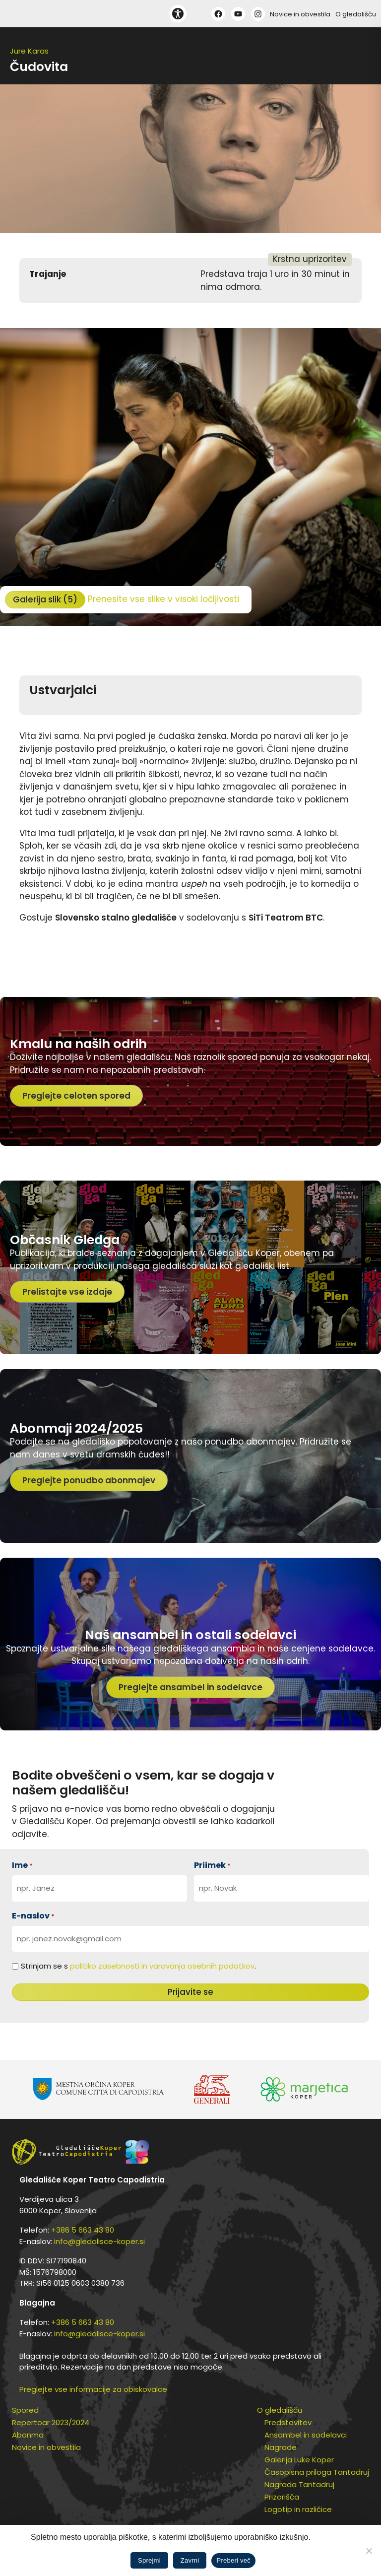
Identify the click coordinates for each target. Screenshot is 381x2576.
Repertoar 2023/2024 (50, 2422)
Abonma (28, 2435)
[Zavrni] (369, 2551)
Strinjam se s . (138, 1966)
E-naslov (33, 1915)
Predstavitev (288, 2422)
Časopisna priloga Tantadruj (316, 2472)
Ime (22, 1865)
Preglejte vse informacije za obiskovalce (93, 2389)
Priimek (212, 1865)
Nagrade (280, 2447)
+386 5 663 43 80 (82, 2230)
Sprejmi (149, 2560)
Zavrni (190, 2560)
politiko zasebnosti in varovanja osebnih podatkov (162, 1966)
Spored (25, 2410)
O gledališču (355, 14)
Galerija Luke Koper (299, 2459)
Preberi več (233, 2560)
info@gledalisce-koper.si (99, 2241)
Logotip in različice (298, 2509)
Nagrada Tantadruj (299, 2484)
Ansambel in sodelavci (305, 2435)
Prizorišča (281, 2497)
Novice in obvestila (300, 14)
